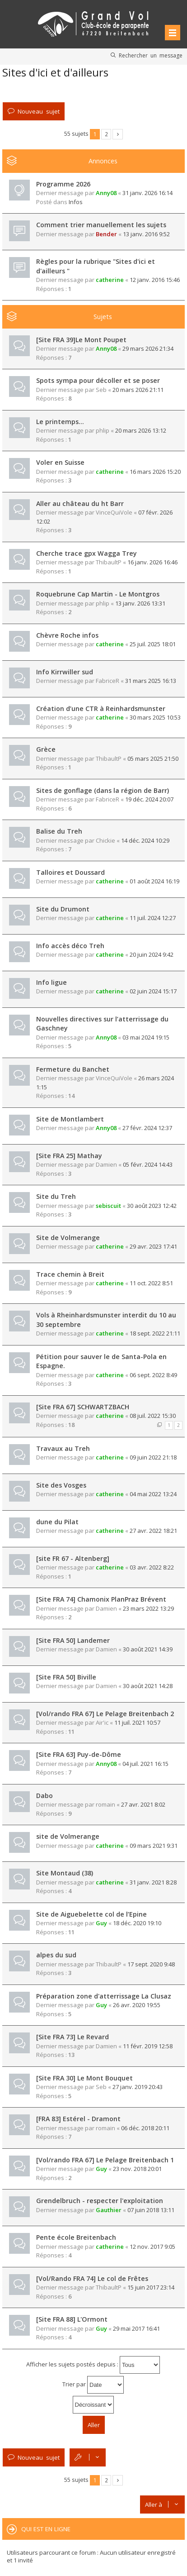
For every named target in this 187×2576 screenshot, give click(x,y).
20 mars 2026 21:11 (138, 390)
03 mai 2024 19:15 (145, 1037)
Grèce (46, 749)
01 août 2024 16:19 (154, 881)
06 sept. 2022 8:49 (153, 1375)
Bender (106, 234)
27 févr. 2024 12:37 (147, 1128)
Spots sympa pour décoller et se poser (98, 380)
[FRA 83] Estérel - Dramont (78, 2118)
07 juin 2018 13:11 (150, 2210)
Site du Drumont (62, 909)
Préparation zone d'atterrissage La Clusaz (103, 1996)
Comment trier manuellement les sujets (101, 224)
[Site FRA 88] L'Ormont (72, 2319)
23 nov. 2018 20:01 (137, 2169)
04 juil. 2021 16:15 (145, 1764)
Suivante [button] (117, 134)
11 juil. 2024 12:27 (153, 918)
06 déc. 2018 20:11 (145, 2128)
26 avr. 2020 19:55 (136, 2005)
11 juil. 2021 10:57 (137, 1722)
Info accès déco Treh (70, 945)
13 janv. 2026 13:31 (140, 603)
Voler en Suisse (60, 462)
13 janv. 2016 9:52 (146, 234)
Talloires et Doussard (70, 872)
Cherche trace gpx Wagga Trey (86, 553)
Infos (76, 202)
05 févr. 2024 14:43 (148, 1164)
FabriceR (107, 681)
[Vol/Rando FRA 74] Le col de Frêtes (92, 2278)
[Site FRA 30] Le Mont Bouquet (84, 2078)
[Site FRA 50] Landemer (73, 1640)
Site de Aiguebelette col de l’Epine (91, 1914)
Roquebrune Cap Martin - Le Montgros (97, 594)
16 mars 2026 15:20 (155, 471)
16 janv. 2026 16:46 (152, 562)
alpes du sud (56, 1955)
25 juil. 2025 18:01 (153, 644)
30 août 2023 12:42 (152, 1206)
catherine (110, 280)
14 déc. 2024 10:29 (145, 840)
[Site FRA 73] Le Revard (72, 2036)
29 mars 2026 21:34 (147, 348)
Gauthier (109, 2210)
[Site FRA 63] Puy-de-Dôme (78, 1754)
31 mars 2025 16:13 (150, 681)
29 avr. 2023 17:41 (153, 1246)
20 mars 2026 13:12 (140, 430)
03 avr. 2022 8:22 (152, 1567)
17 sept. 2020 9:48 (151, 1964)
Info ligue (51, 982)
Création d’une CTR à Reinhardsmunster (100, 708)
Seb (101, 390)
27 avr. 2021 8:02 (143, 1804)
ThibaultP (109, 562)
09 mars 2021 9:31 (154, 1845)
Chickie (105, 840)
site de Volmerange (67, 1836)
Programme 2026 (63, 184)
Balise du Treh (59, 831)
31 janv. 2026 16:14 (147, 193)
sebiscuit (108, 1206)
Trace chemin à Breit (70, 1274)
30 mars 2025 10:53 (155, 717)
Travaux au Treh (63, 1448)
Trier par (93, 2385)
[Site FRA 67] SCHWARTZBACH (82, 1406)
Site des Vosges (61, 1485)
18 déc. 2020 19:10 (137, 1923)
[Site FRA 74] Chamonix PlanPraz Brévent (101, 1599)
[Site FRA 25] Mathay (69, 1155)
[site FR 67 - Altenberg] (72, 1558)
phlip (102, 430)
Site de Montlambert (70, 1119)
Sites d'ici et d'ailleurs (55, 72)
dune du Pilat (57, 1521)
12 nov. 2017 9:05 (152, 2246)
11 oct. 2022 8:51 (151, 1283)
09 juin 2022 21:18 (153, 1457)
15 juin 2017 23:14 (150, 2287)
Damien (106, 1164)
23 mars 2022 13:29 (148, 1608)
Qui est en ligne (45, 2529)
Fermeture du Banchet (72, 1069)
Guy (101, 1923)
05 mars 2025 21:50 (152, 758)
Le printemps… (60, 421)
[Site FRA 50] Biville (66, 1677)
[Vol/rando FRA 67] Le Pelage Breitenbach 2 (105, 1713)
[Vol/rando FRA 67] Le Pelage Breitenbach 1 (105, 2160)
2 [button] (106, 134)
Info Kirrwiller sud (64, 672)
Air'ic (102, 1722)
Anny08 (106, 193)
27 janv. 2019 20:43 (137, 2087)
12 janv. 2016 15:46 (155, 280)
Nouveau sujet (39, 111)
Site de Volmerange (68, 1237)
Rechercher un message (150, 55)
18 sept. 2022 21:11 (155, 1333)
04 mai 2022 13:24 (153, 1494)
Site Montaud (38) (64, 1873)
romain (105, 1804)
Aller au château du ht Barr (80, 503)
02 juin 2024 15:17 (153, 991)
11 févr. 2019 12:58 (148, 2046)
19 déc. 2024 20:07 (149, 799)
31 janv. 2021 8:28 (153, 1882)
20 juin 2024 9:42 (151, 954)
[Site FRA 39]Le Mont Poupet (81, 339)
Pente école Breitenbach (76, 2237)
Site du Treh (56, 1196)
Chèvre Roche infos (67, 635)
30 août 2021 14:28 (148, 1686)
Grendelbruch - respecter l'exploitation (99, 2200)
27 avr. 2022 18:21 (153, 1531)
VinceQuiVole (114, 512)
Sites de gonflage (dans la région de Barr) (102, 790)
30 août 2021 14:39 (148, 1649)
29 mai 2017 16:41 (136, 2328)
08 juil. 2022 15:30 (153, 1416)
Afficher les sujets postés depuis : (93, 2365)
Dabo (44, 1795)
